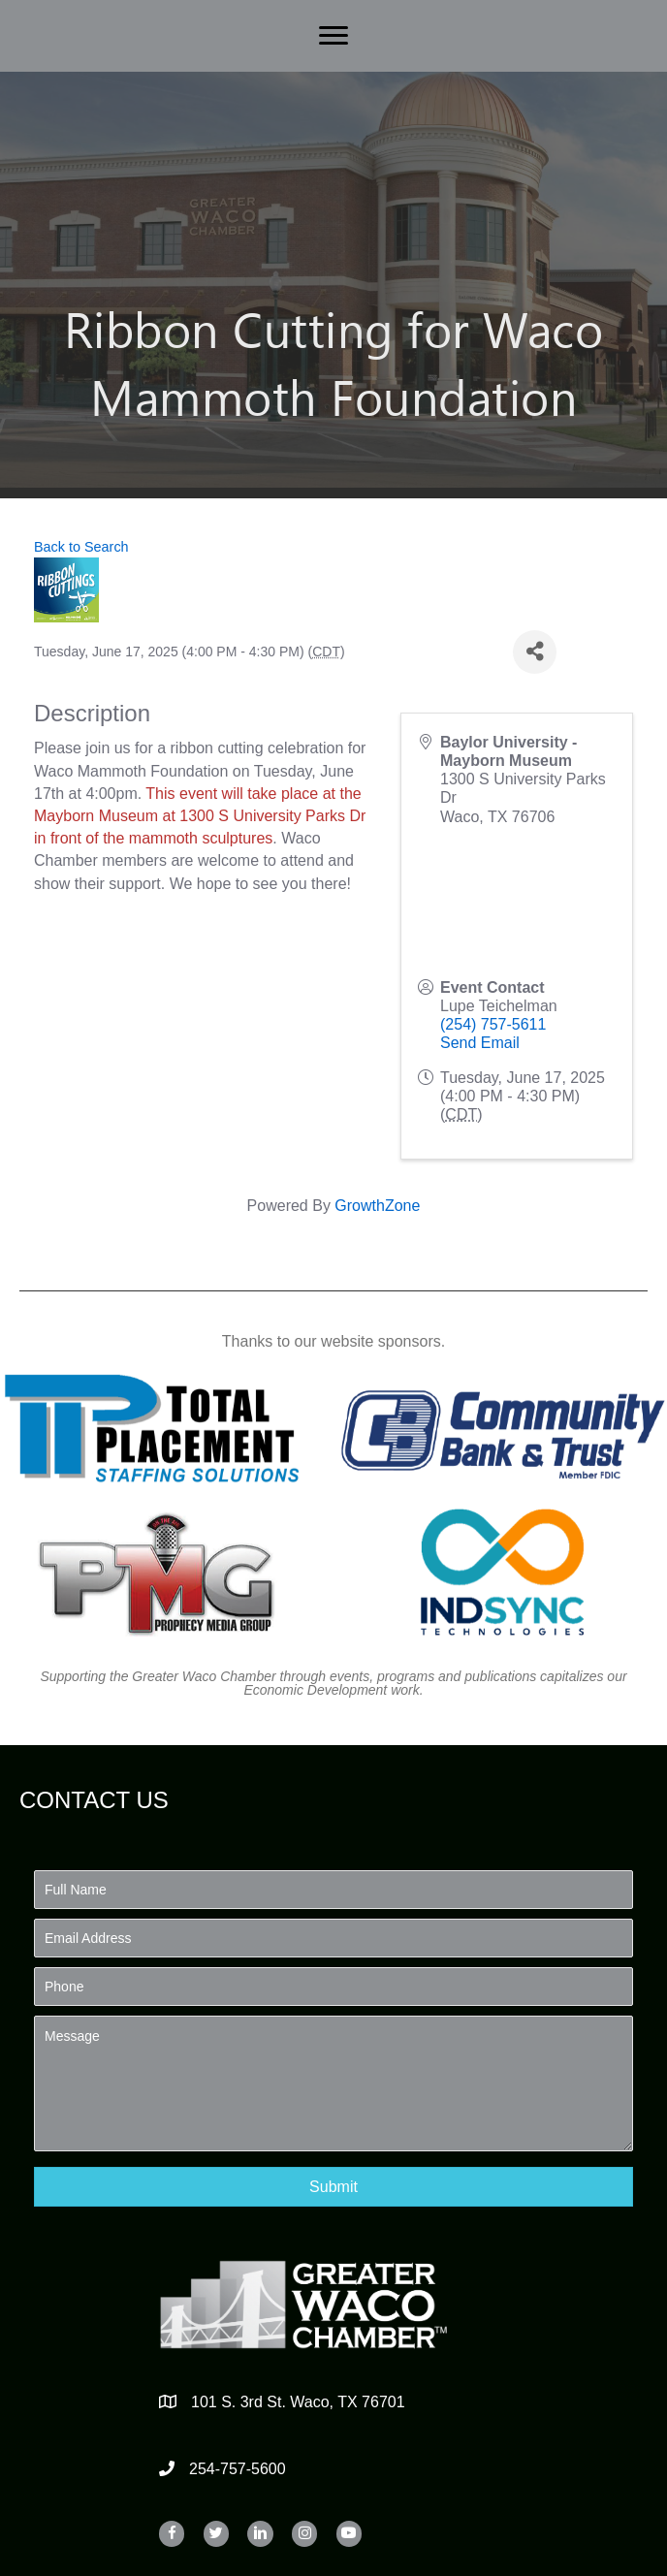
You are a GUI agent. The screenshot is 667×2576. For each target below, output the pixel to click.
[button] (333, 2187)
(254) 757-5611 (493, 1024)
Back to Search (81, 547)
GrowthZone (377, 1205)
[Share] (534, 652)
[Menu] (333, 35)
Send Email (480, 1042)
